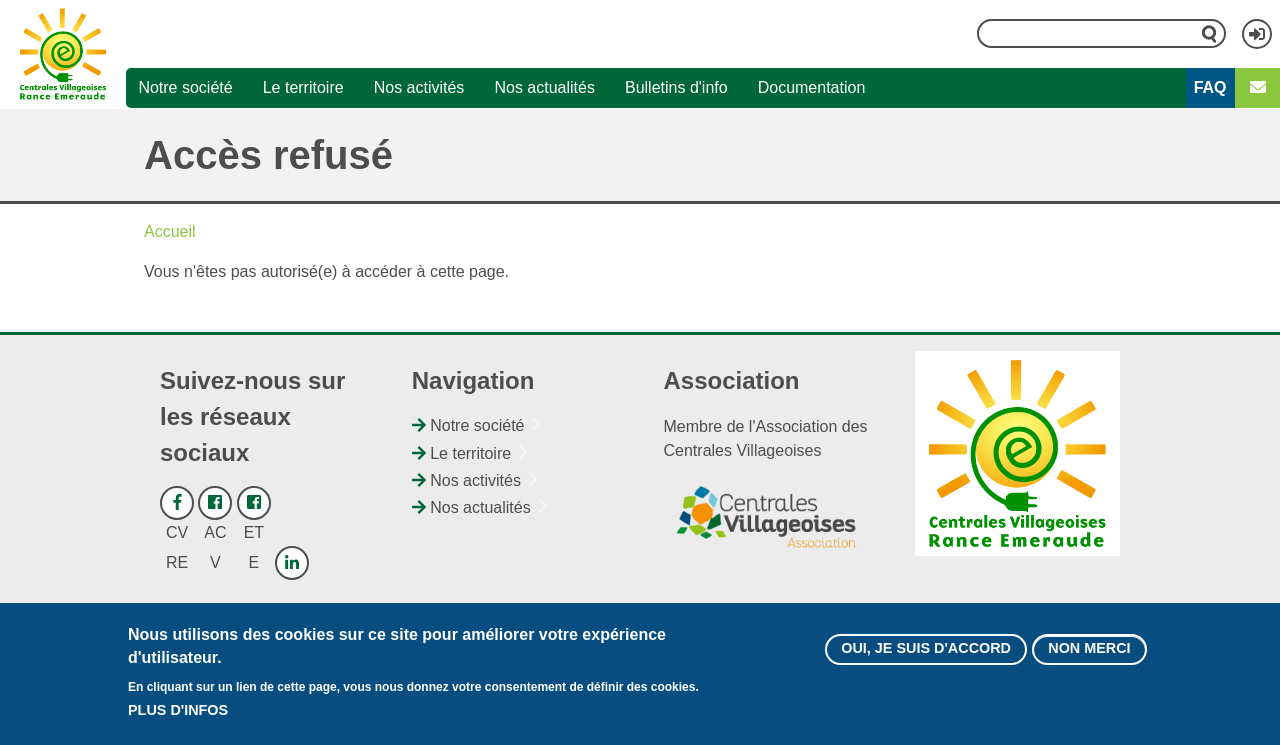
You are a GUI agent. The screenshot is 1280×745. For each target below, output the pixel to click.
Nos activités (419, 87)
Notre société (185, 87)
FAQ (1210, 87)
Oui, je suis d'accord (926, 659)
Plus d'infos (178, 720)
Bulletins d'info (676, 87)
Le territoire (303, 87)
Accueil (170, 231)
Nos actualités (544, 87)
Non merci (1089, 659)
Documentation (812, 87)
